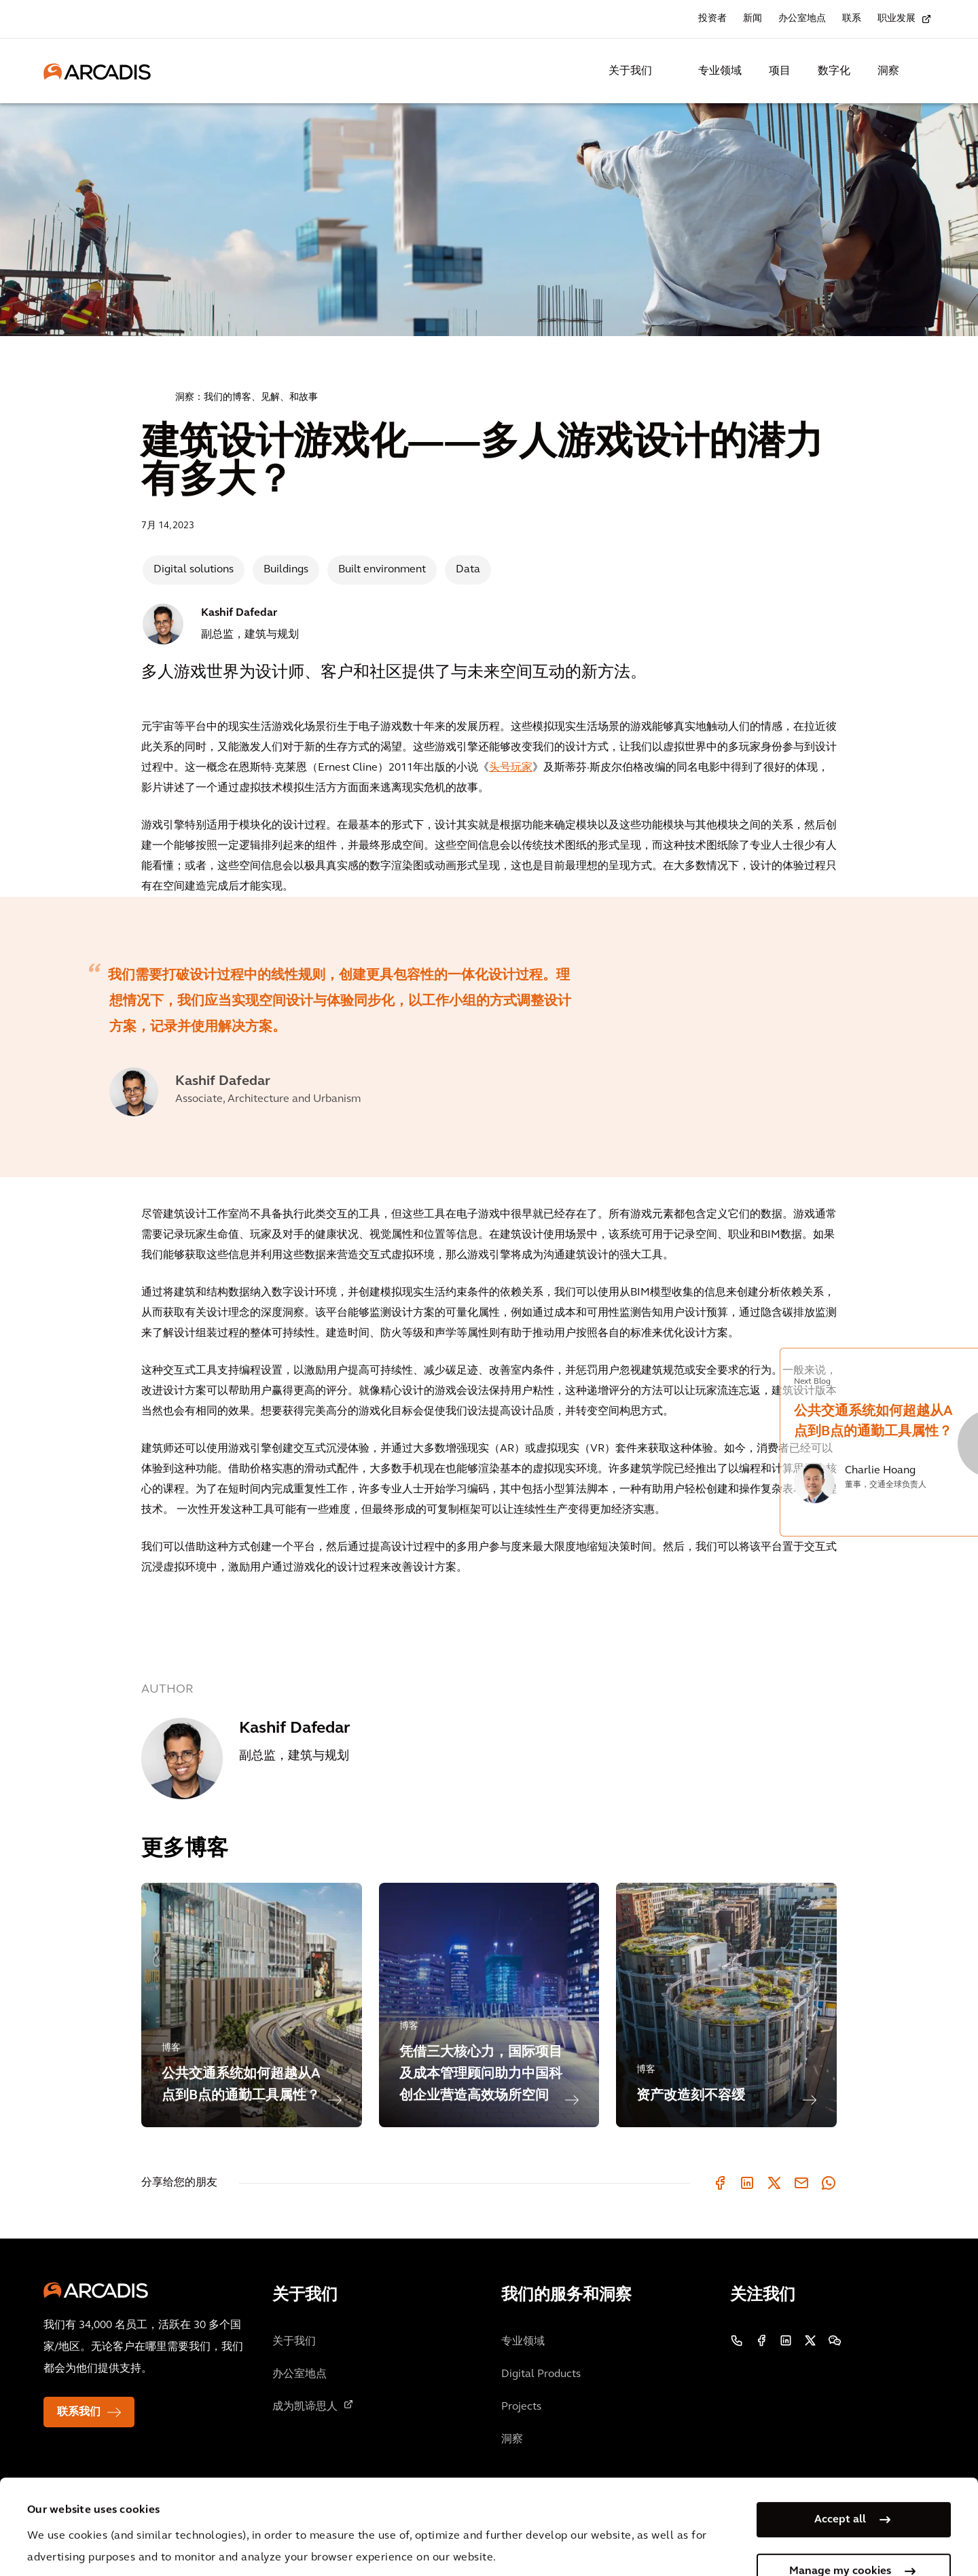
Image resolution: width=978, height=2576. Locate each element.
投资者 (712, 19)
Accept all (840, 2430)
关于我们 (630, 71)
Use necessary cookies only (840, 2533)
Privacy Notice (279, 2512)
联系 (851, 19)
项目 (780, 71)
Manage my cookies (840, 2482)
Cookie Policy (381, 2512)
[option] (377, 1037)
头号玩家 (510, 767)
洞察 (888, 71)
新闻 (752, 19)
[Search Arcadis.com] (926, 71)
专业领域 (720, 71)
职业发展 (896, 19)
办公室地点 (802, 19)
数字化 (834, 71)
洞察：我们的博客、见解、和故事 (246, 397)
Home (147, 396)
